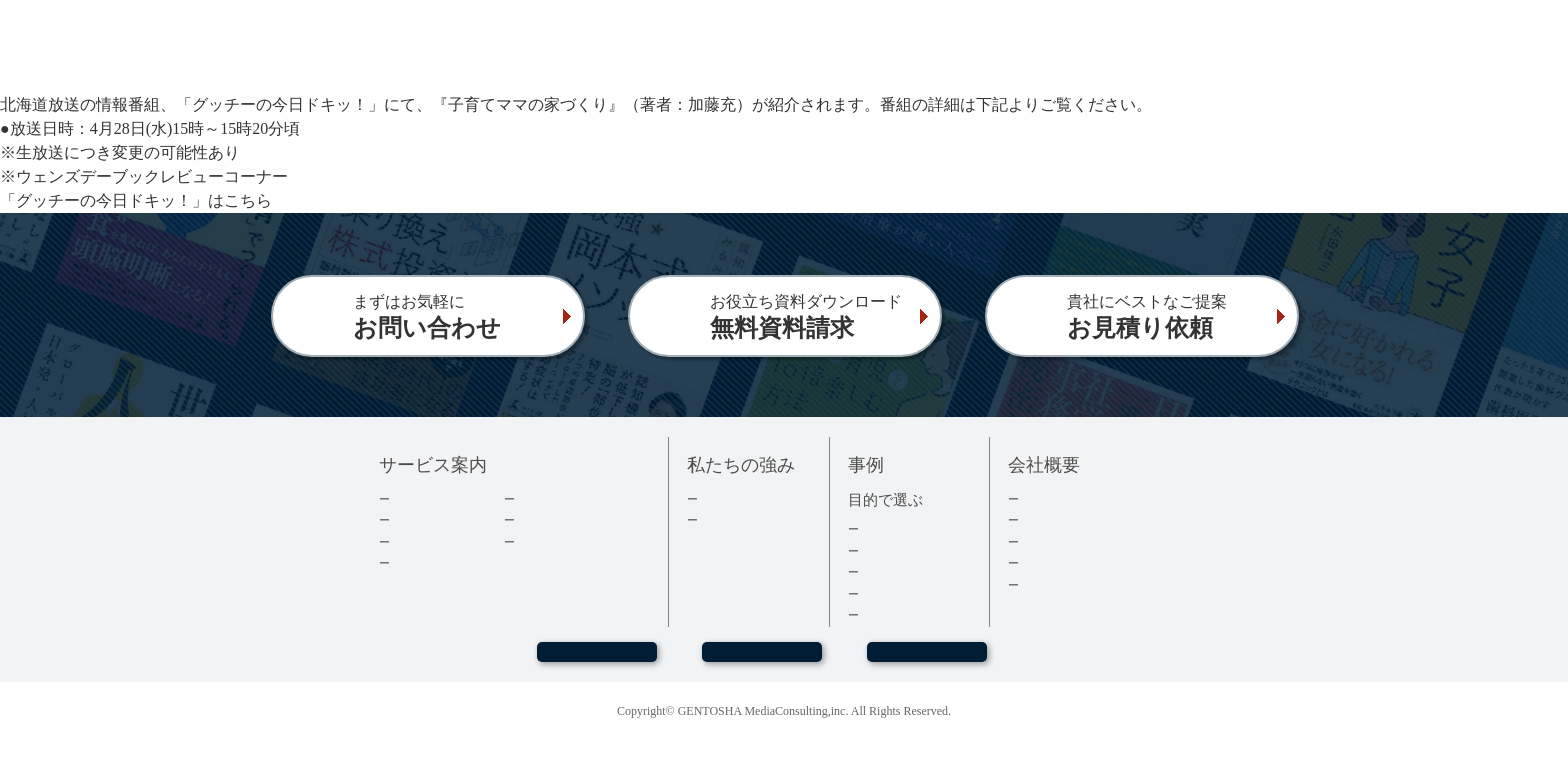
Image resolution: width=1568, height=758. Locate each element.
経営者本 (886, 550)
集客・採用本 (899, 528)
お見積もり (927, 661)
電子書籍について (443, 562)
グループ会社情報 (1072, 562)
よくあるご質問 (561, 541)
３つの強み (731, 519)
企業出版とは (430, 498)
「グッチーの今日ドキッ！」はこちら (136, 200)
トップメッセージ (1072, 498)
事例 (873, 614)
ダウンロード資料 (568, 498)
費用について (430, 541)
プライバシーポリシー (1085, 584)
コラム (535, 519)
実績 (712, 498)
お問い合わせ (762, 661)
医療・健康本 (899, 593)
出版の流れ (423, 519)
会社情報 (1046, 519)
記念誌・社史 (899, 571)
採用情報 (1046, 541)
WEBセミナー (596, 661)
